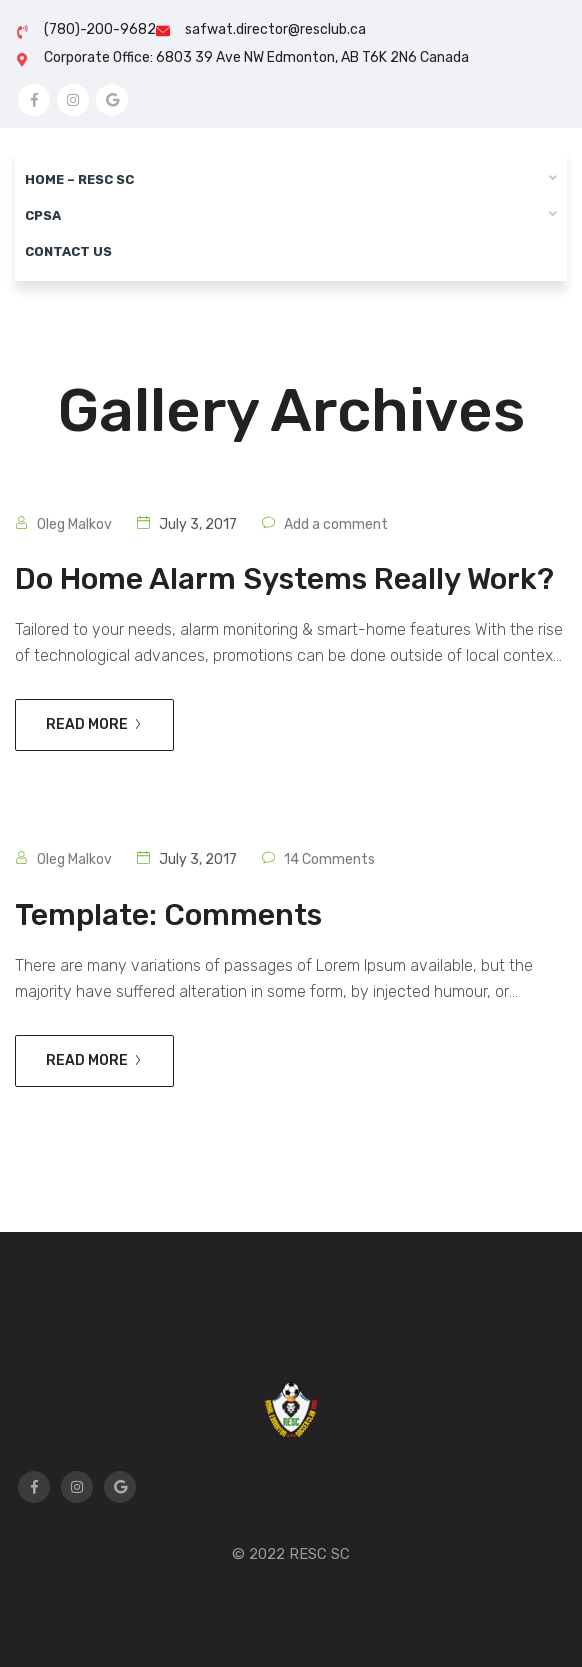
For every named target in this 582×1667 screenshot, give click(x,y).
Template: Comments (168, 915)
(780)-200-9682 (100, 29)
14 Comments (329, 859)
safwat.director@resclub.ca (275, 29)
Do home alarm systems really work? (284, 579)
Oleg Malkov (74, 524)
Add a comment (336, 524)
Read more (94, 724)
